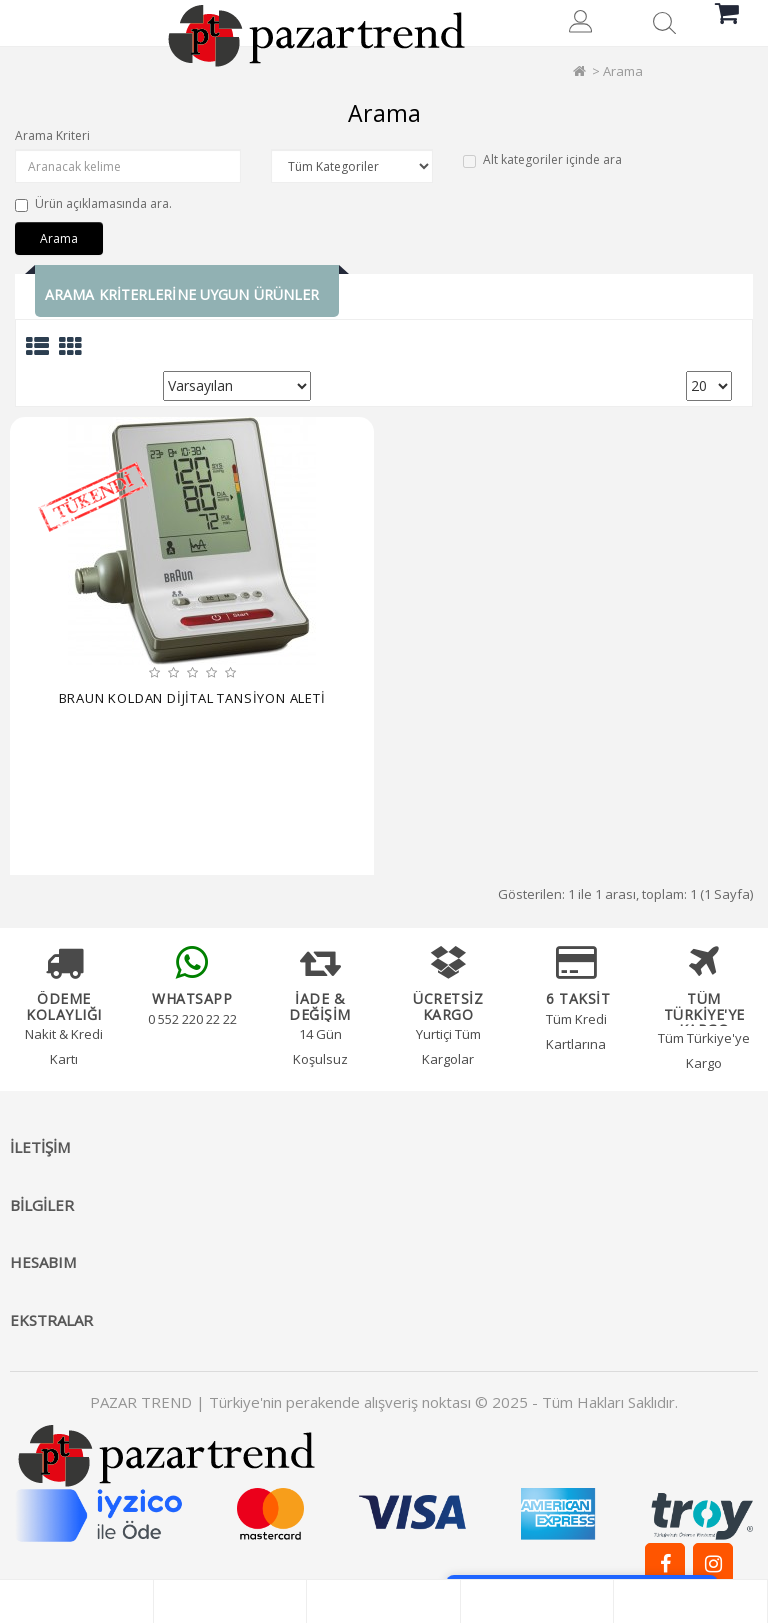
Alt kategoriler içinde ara (542, 159)
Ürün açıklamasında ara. (93, 203)
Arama (623, 71)
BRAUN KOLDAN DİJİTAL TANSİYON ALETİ (192, 698)
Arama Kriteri (52, 135)
